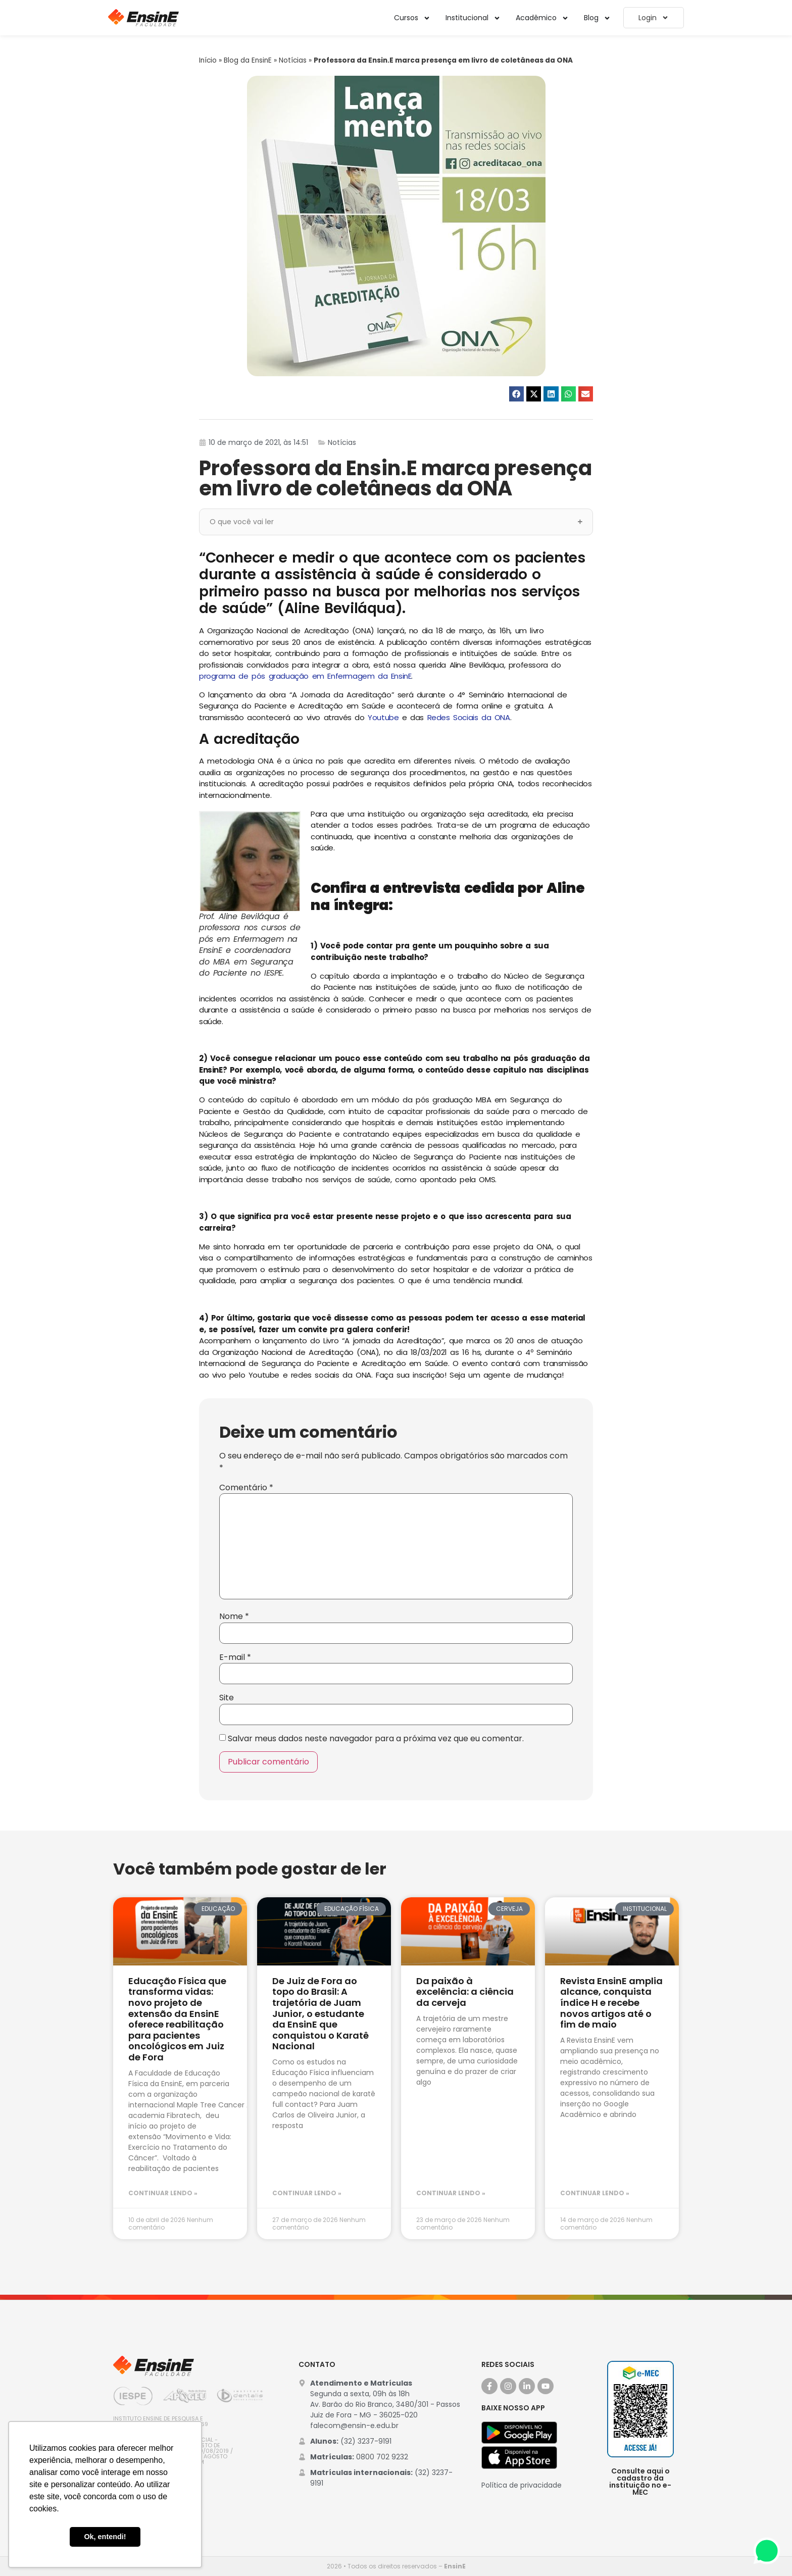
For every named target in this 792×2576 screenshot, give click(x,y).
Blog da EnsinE (248, 60)
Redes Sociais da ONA (468, 717)
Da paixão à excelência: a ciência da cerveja (465, 1992)
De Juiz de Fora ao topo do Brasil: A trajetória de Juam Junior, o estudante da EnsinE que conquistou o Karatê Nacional (320, 2014)
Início (208, 60)
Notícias (293, 60)
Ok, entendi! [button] (105, 2537)
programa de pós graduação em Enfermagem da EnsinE (305, 676)
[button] (516, 393)
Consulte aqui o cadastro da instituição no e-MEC (640, 2481)
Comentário (246, 1488)
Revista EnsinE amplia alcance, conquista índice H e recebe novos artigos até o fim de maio (611, 2003)
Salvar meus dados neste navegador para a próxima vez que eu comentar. (376, 1739)
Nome (234, 1616)
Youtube (383, 717)
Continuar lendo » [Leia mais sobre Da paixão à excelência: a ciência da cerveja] (450, 2193)
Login (653, 17)
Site (226, 1698)
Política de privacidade (521, 2485)
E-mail (235, 1657)
